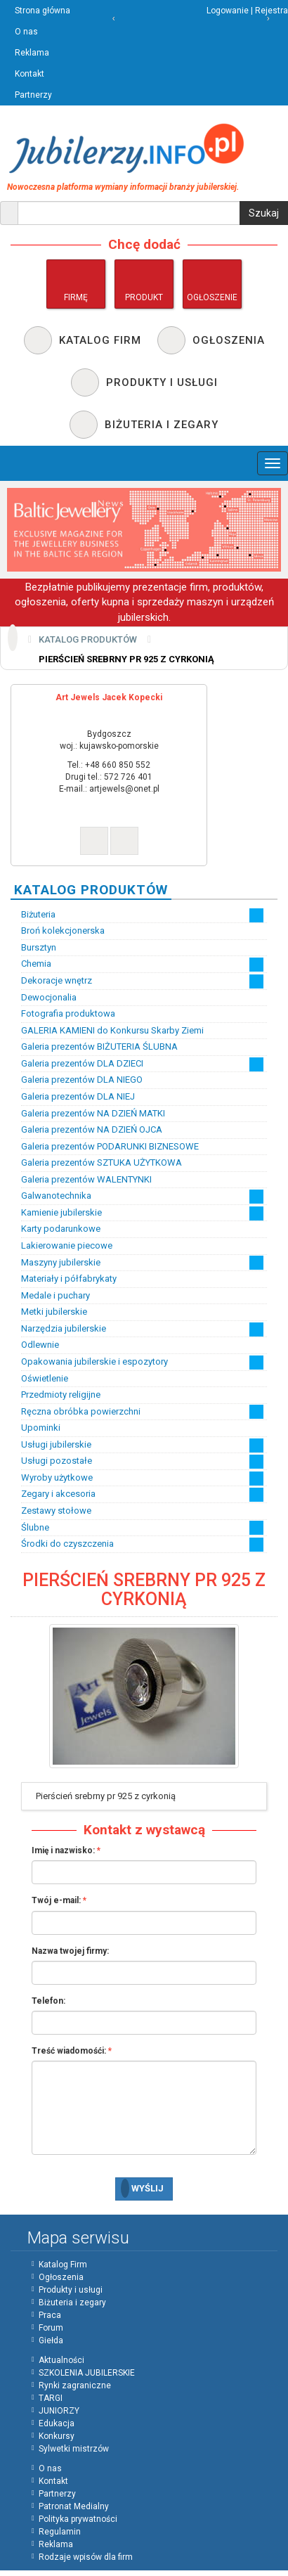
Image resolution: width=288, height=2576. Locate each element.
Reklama (32, 53)
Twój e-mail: (56, 1900)
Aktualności (61, 2360)
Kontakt (29, 74)
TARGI (51, 2398)
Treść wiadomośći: (69, 2051)
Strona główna (42, 10)
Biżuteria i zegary (72, 2302)
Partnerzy (33, 95)
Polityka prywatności (78, 2519)
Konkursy (56, 2436)
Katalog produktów (88, 639)
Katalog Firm (63, 2264)
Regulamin (60, 2532)
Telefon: (48, 2001)
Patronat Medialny (74, 2506)
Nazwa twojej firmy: (70, 1951)
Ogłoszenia (61, 2277)
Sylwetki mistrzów (74, 2449)
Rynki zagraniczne (75, 2385)
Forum (51, 2328)
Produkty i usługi (71, 2290)
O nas (26, 32)
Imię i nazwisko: (63, 1850)
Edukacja (56, 2423)
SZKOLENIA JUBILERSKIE (87, 2373)
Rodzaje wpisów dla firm (86, 2557)
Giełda (51, 2340)
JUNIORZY (59, 2411)
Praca (50, 2315)
